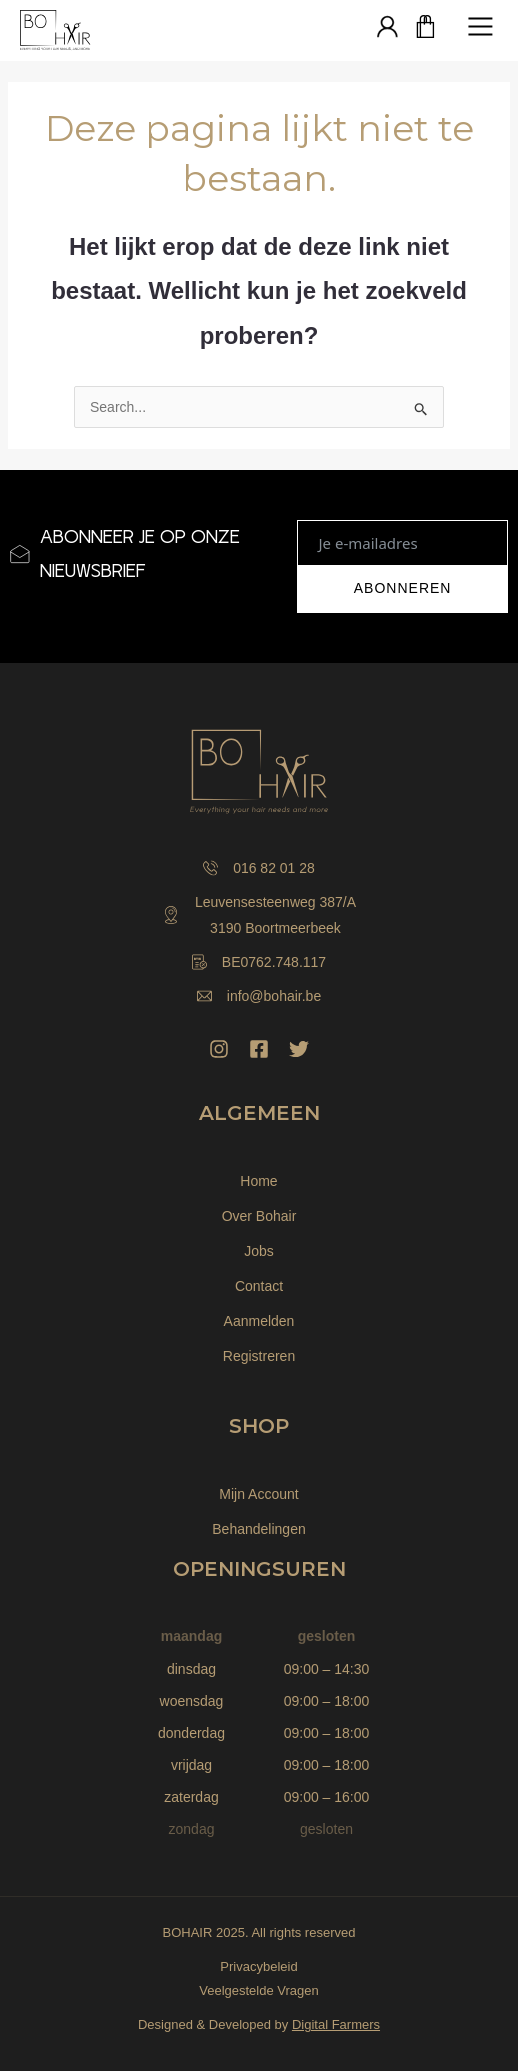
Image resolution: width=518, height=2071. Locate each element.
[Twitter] (299, 1049)
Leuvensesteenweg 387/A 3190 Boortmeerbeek (259, 915)
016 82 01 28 (259, 868)
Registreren (259, 1356)
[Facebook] (259, 1049)
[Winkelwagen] (426, 28)
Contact (259, 1286)
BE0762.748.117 (259, 962)
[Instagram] (219, 1049)
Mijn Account (258, 1494)
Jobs (259, 1251)
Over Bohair (259, 1216)
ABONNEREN (403, 588)
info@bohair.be (259, 996)
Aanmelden (259, 1321)
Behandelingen (258, 1529)
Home (258, 1181)
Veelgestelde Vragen (259, 1990)
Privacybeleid (258, 1966)
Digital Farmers (336, 2024)
